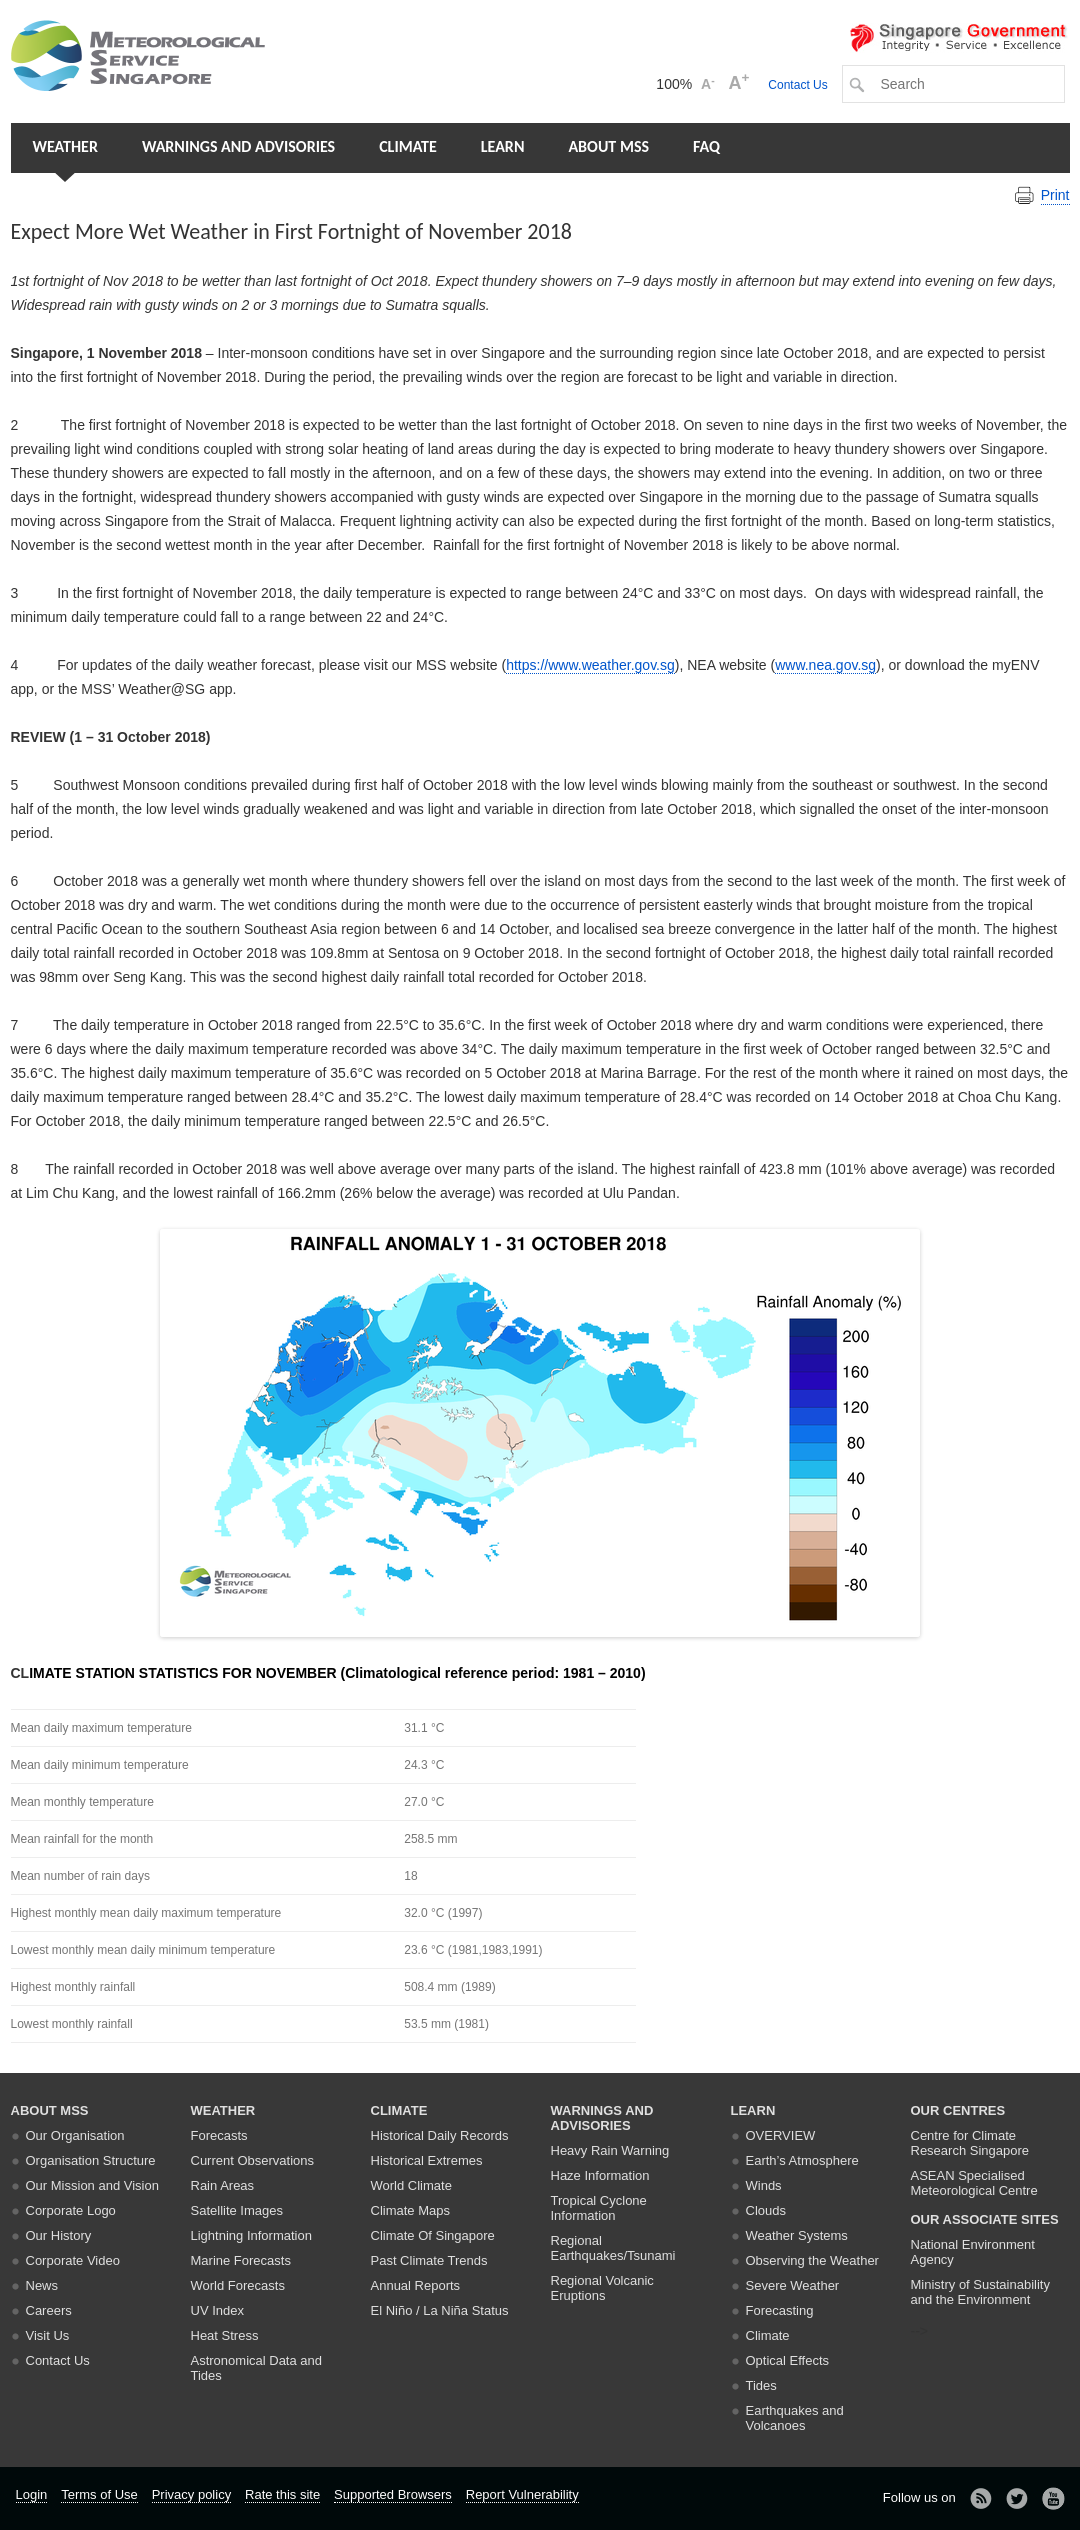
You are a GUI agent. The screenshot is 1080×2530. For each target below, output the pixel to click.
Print (1055, 195)
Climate (408, 146)
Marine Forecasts (241, 2260)
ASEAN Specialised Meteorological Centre (974, 2183)
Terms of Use (99, 2494)
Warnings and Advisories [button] (238, 146)
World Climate (411, 2185)
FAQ (706, 146)
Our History (59, 2235)
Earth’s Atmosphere (802, 2160)
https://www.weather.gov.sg (590, 665)
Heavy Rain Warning (610, 2150)
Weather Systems (797, 2235)
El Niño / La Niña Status (440, 2310)
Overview (781, 2135)
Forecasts (219, 2135)
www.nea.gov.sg (825, 665)
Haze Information (600, 2175)
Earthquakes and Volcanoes (795, 2418)
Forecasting (780, 2310)
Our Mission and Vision (92, 2185)
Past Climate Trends (429, 2260)
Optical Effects (788, 2360)
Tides (761, 2385)
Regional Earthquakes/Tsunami (613, 2248)
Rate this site (282, 2494)
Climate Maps (410, 2210)
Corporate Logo (71, 2210)
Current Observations (253, 2160)
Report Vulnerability (522, 2494)
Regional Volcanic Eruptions (602, 2288)
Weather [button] (65, 146)
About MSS (608, 146)
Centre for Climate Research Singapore (970, 2143)
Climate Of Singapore (433, 2235)
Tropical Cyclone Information (599, 2208)
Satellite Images (237, 2210)
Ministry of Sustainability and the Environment (980, 2292)
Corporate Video (73, 2260)
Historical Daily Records (440, 2135)
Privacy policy (191, 2494)
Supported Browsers (393, 2494)
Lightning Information (251, 2235)
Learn (503, 146)
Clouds (766, 2210)
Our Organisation (75, 2135)
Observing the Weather (812, 2260)
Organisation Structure (91, 2160)
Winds (764, 2185)
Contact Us (797, 85)
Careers (49, 2310)
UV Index (217, 2310)
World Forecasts (238, 2285)
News (42, 2285)
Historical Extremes (427, 2160)
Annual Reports (416, 2285)
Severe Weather (793, 2285)
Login (32, 2494)
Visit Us (48, 2335)
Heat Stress (225, 2335)
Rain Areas (223, 2185)
